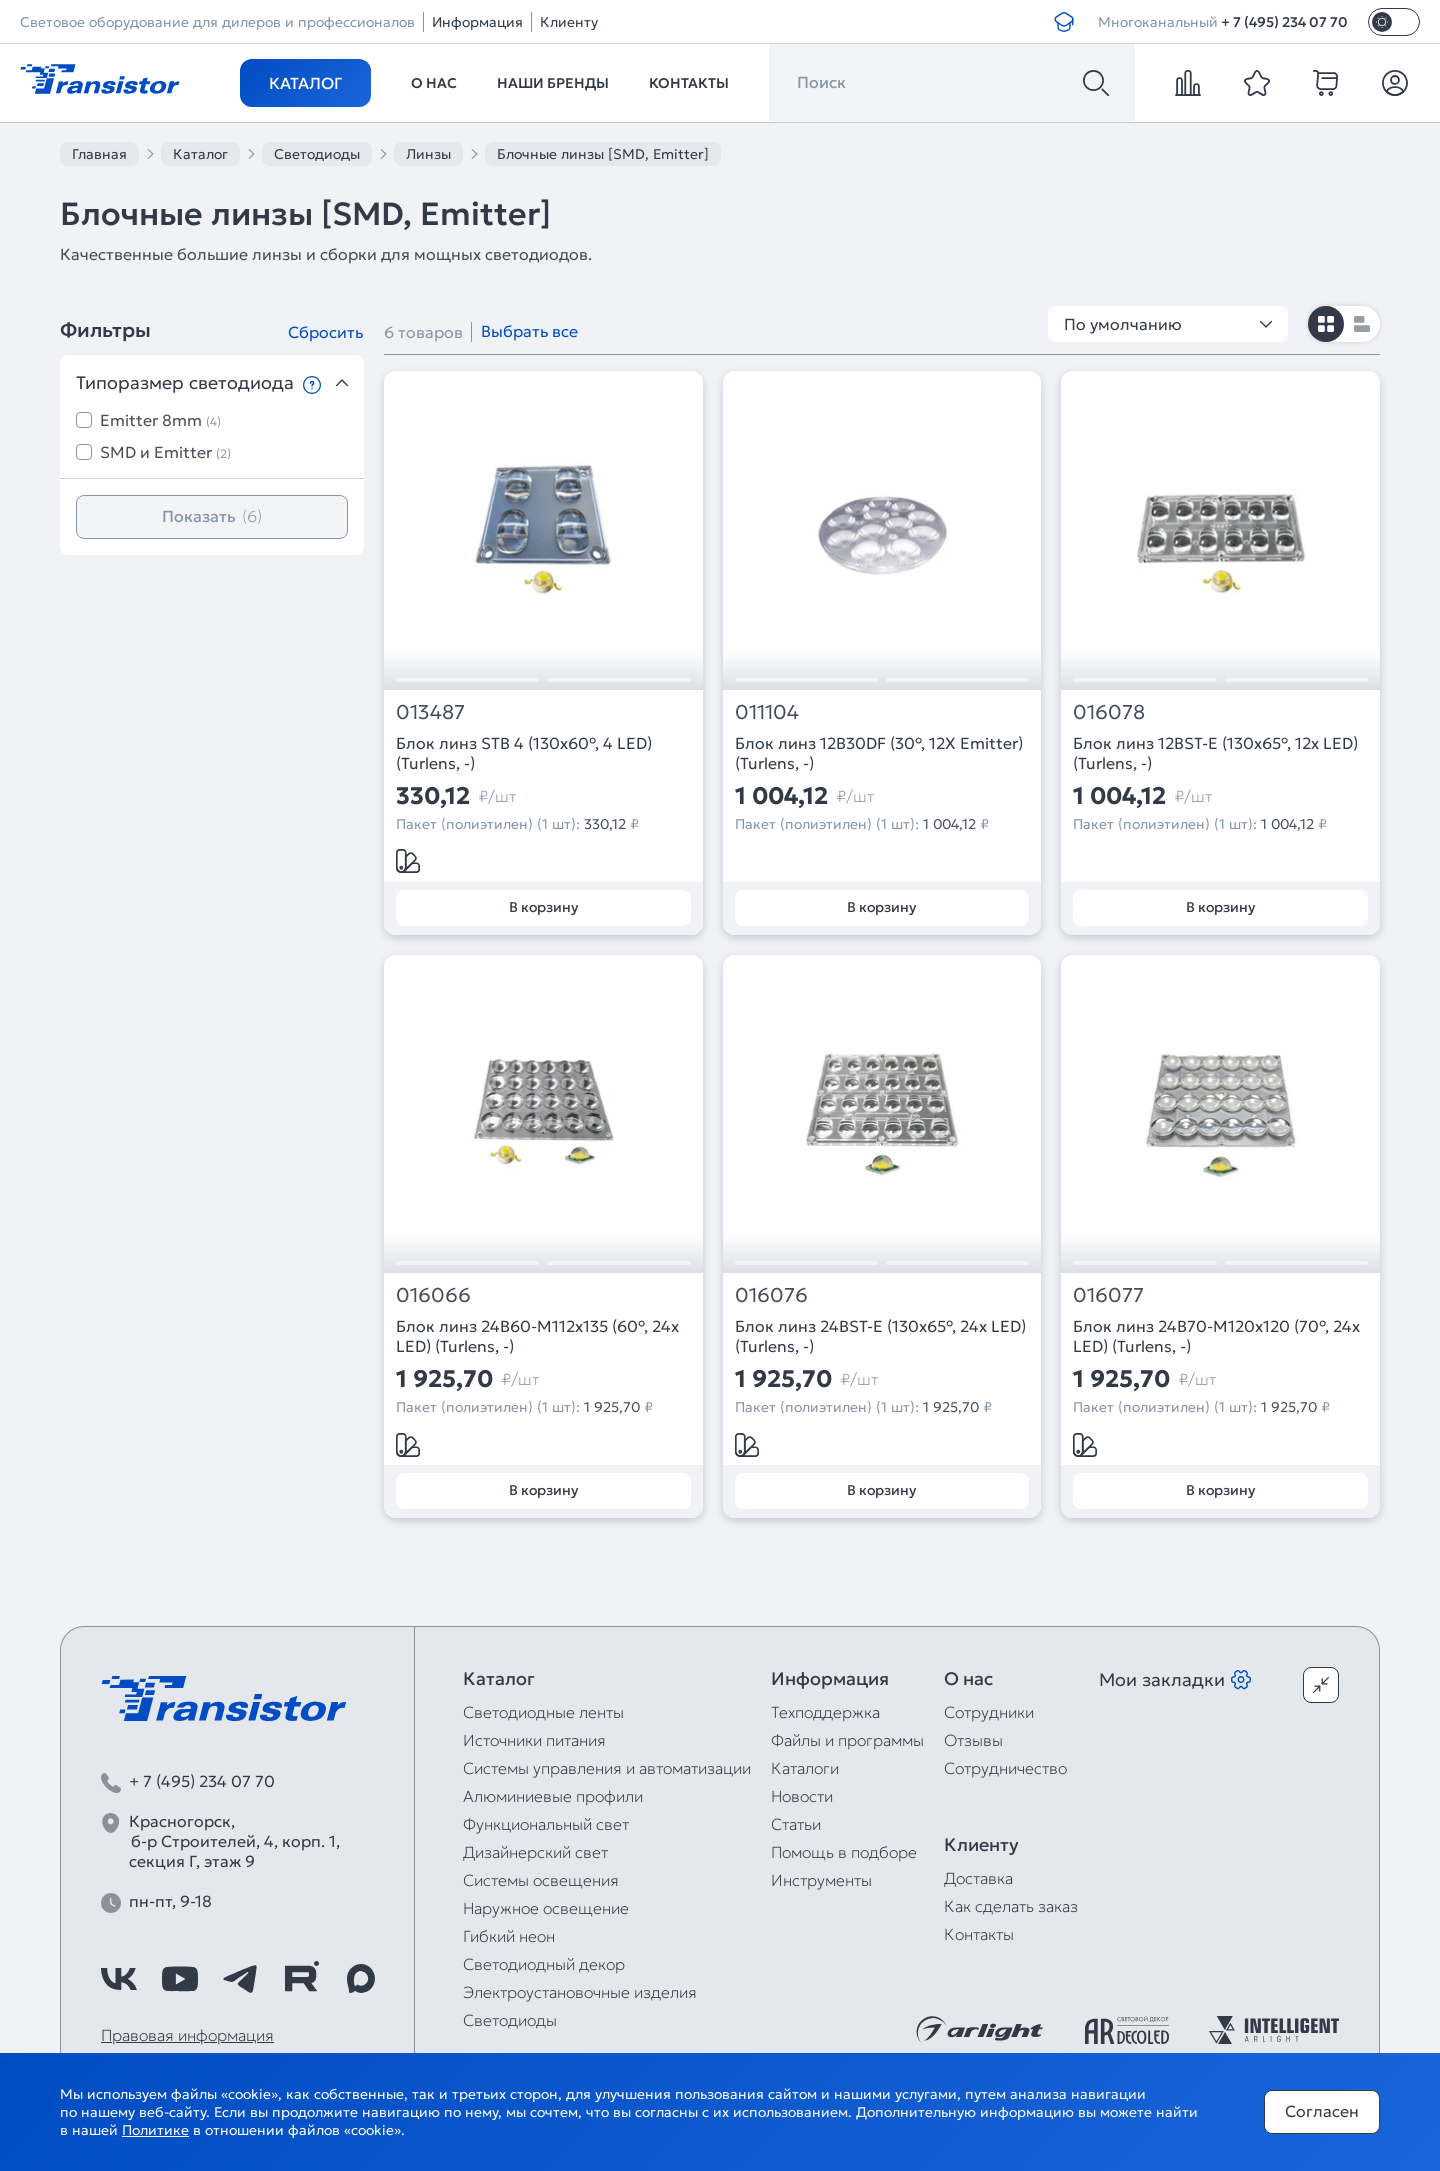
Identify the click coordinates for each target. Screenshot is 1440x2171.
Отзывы (973, 1740)
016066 (433, 1295)
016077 (1108, 1295)
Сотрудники (989, 1712)
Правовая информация (187, 2035)
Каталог (305, 83)
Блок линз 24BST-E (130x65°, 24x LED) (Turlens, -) (880, 1336)
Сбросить (325, 332)
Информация (477, 22)
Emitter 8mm (160, 420)
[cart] (1326, 83)
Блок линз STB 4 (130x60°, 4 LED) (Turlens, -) (524, 753)
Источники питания (534, 1740)
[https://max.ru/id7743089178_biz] (361, 1979)
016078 (1109, 712)
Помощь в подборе (844, 1852)
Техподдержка (825, 1712)
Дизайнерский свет (535, 1852)
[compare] (1188, 83)
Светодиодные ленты (543, 1712)
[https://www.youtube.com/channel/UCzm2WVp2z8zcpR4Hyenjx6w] (180, 1979)
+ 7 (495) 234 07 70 (1284, 22)
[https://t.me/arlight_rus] (240, 1979)
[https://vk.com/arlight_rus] (119, 1979)
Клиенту (569, 22)
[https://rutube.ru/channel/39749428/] (301, 1979)
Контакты (689, 83)
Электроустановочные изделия (580, 1992)
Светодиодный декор (544, 1964)
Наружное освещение (546, 1908)
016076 (771, 1295)
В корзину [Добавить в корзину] (543, 907)
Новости (802, 1796)
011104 (767, 712)
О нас (434, 83)
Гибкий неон (509, 1936)
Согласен (1322, 2111)
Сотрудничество (1005, 1768)
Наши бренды (553, 83)
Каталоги (805, 1768)
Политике (155, 2130)
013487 (430, 712)
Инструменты (821, 1880)
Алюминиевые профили (553, 1796)
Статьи (796, 1824)
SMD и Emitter (165, 452)
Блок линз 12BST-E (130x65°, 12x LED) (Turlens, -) (1215, 753)
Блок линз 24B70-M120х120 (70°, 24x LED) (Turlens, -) (1216, 1336)
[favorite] (1257, 83)
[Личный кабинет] (1395, 83)
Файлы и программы (847, 1740)
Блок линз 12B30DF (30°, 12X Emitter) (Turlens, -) (879, 753)
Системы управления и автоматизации (607, 1768)
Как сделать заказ (1011, 1906)
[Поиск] (1096, 83)
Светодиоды (510, 2020)
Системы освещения (541, 1880)
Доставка (978, 1878)
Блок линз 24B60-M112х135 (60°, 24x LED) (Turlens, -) (537, 1336)
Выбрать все (529, 331)
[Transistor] (100, 77)
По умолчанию (1168, 324)
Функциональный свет (546, 1824)
